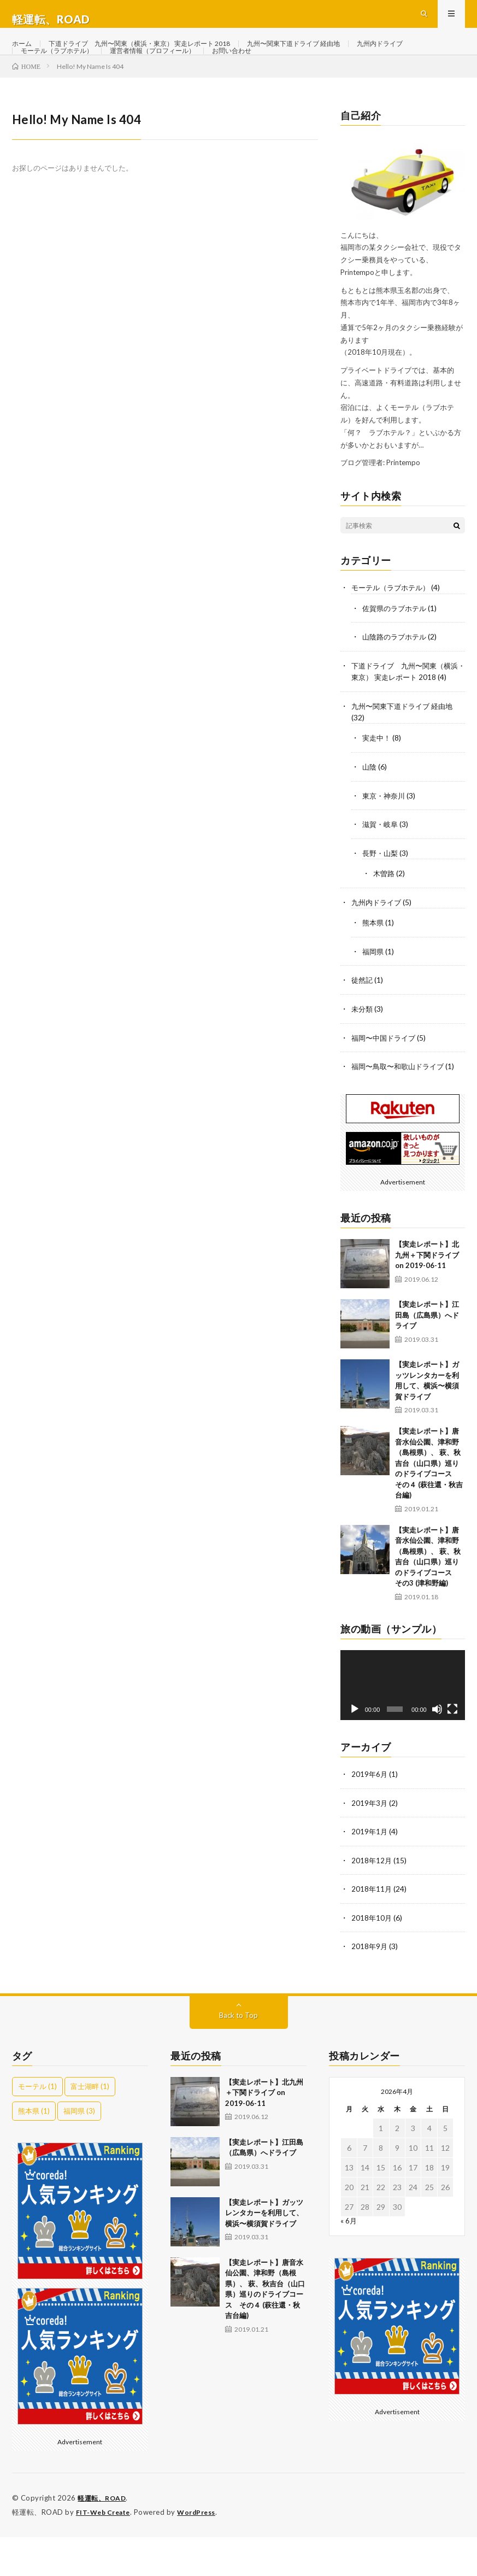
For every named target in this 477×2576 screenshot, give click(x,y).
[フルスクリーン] (452, 1751)
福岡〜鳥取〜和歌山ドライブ (401, 1108)
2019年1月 (369, 1872)
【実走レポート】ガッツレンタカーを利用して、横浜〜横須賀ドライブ (264, 2253)
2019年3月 (369, 1844)
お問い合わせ (332, 74)
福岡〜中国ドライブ (385, 1080)
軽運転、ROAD (103, 2537)
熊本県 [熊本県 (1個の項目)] (34, 2150)
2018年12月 (372, 1901)
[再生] (354, 1751)
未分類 (362, 1052)
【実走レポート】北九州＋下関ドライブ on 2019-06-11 (427, 1297)
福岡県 (373, 995)
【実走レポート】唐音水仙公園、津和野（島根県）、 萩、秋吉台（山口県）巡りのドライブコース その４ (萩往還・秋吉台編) (429, 1505)
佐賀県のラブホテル (396, 644)
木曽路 (384, 918)
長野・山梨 (381, 897)
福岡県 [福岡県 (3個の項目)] (79, 2150)
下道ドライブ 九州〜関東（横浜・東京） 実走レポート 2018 (158, 54)
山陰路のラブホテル (396, 672)
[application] (402, 1727)
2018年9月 (369, 1986)
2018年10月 (372, 1958)
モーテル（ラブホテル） (133, 74)
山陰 (370, 812)
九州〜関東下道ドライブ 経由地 (335, 54)
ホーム (23, 54)
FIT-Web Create (105, 2551)
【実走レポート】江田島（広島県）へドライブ (427, 1357)
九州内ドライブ (47, 74)
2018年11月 (372, 1929)
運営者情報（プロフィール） (242, 74)
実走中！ (377, 784)
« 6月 (348, 2260)
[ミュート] (437, 1751)
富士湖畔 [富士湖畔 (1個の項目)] (89, 2126)
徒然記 (362, 1023)
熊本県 (373, 966)
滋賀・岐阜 (381, 869)
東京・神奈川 (385, 841)
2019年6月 (369, 1816)
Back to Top (238, 2054)
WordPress (203, 2551)
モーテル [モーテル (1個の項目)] (37, 2126)
